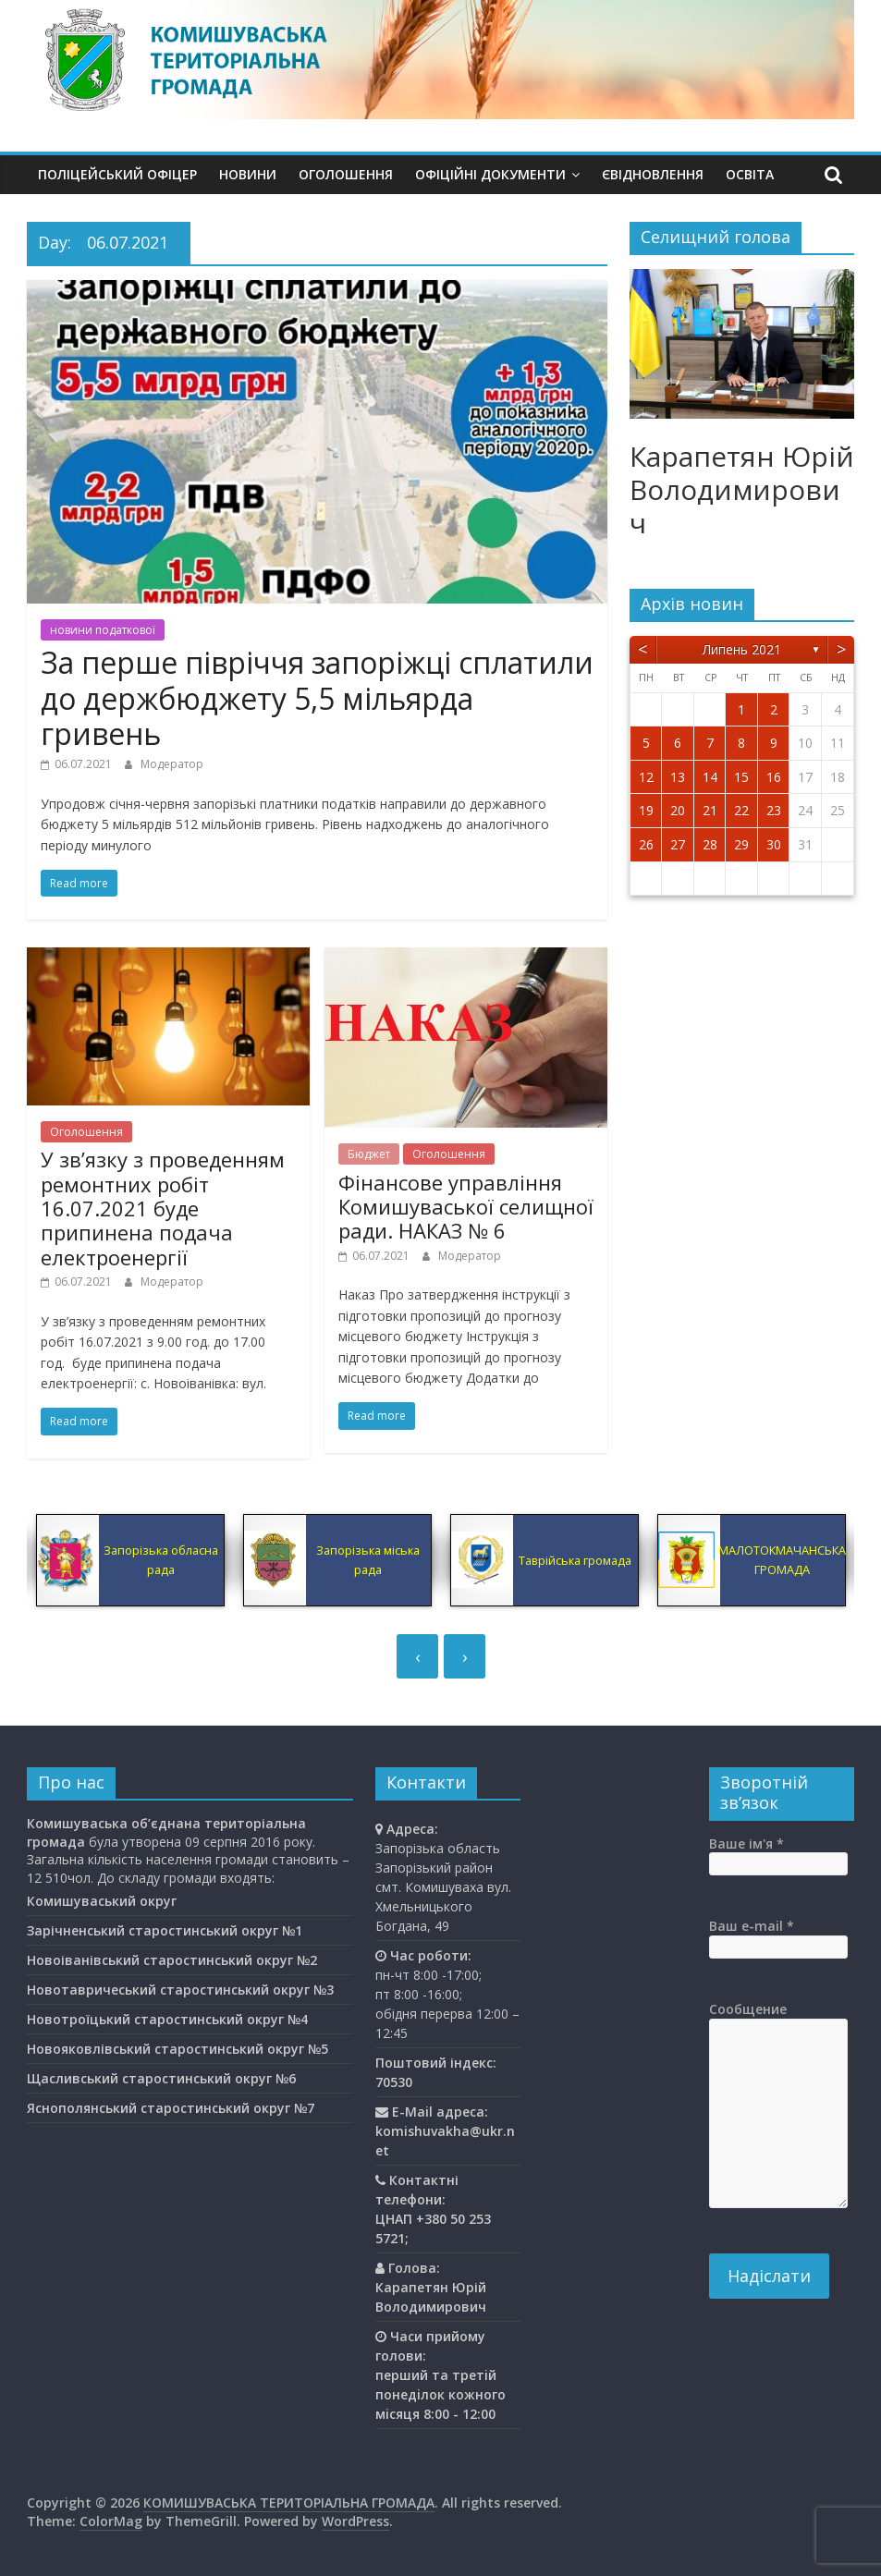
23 (773, 810)
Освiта (750, 174)
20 (677, 810)
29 (741, 844)
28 (710, 844)
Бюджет (369, 1154)
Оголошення (346, 174)
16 (773, 777)
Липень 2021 (742, 649)
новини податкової (102, 630)
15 (741, 777)
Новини (247, 174)
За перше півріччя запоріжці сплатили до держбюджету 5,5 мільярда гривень (317, 697)
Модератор (172, 764)
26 (646, 844)
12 (646, 777)
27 (677, 844)
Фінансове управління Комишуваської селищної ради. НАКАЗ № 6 (465, 1206)
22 (741, 810)
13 (677, 777)
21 (710, 810)
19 (646, 810)
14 (710, 777)
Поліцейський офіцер (117, 174)
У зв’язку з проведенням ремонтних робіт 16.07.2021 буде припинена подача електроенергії (163, 1208)
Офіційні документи (490, 174)
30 (773, 844)
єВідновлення (653, 174)
